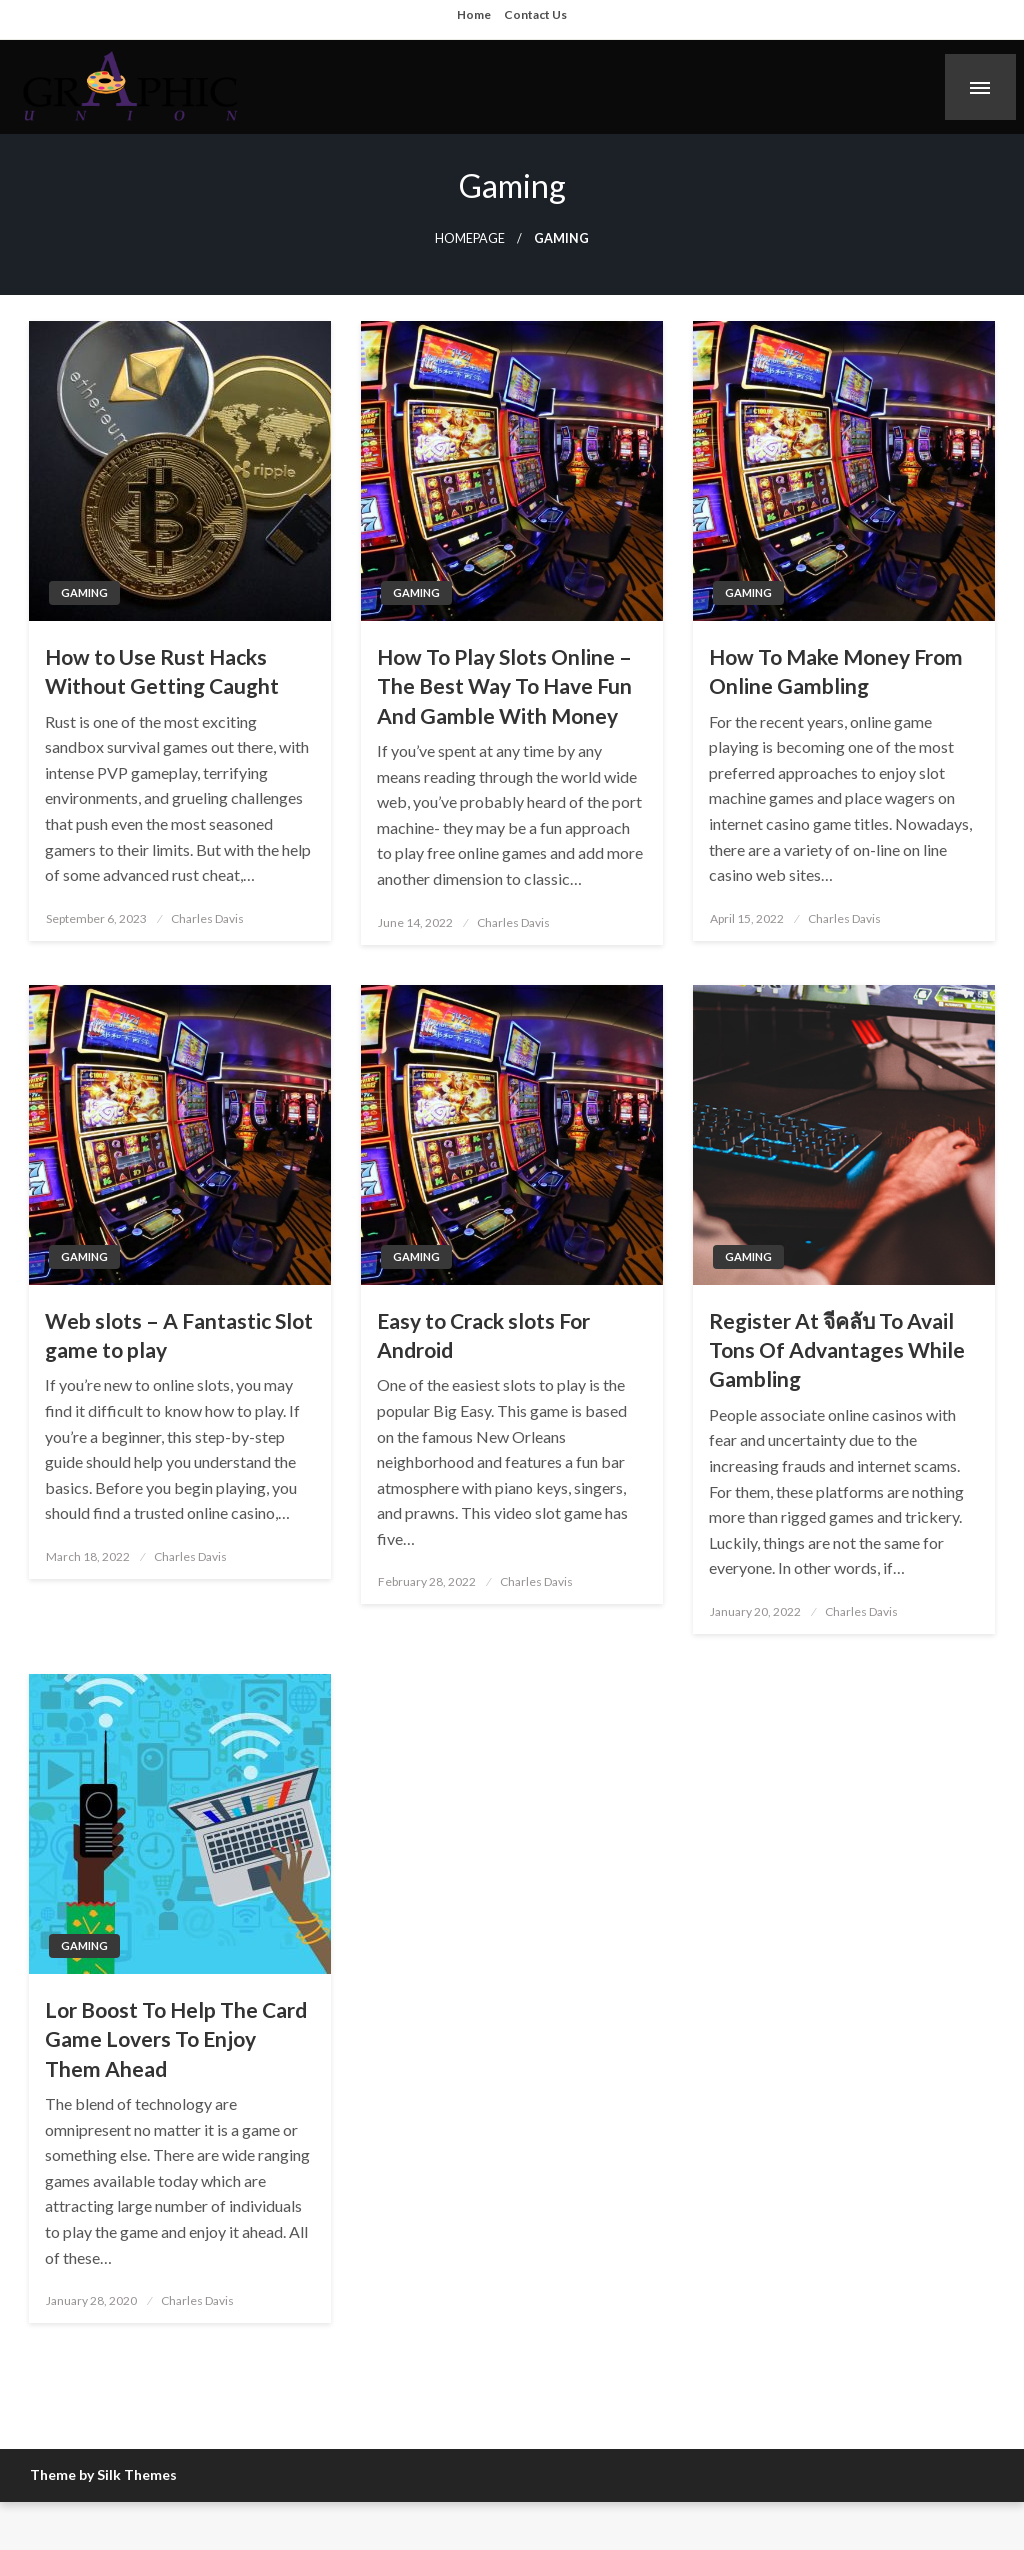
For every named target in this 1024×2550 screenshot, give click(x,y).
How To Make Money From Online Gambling (836, 671)
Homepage (470, 238)
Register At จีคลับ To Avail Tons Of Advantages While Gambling (837, 1350)
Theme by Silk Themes (103, 2474)
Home (474, 14)
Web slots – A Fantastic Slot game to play (179, 1335)
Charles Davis (207, 918)
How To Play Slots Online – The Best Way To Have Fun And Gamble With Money (504, 686)
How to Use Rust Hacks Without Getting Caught (162, 671)
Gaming (84, 592)
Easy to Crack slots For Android (483, 1335)
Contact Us (535, 14)
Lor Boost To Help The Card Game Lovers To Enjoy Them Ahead (176, 2039)
